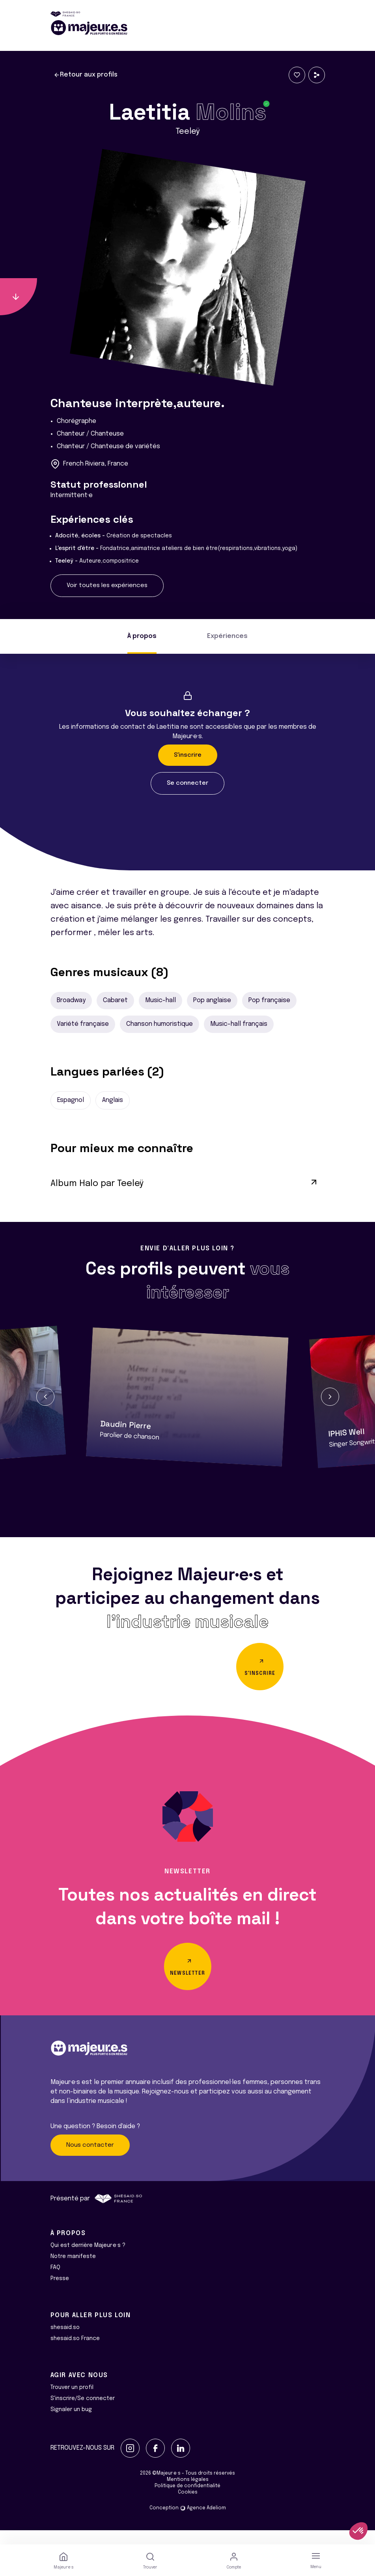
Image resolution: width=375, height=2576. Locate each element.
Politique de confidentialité (187, 2500)
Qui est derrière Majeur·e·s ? (87, 2259)
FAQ (55, 2281)
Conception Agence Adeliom (187, 2522)
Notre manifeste (73, 2270)
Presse (59, 2292)
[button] (45, 1397)
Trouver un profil (71, 2401)
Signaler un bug (71, 2423)
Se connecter (187, 783)
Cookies (188, 2506)
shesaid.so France (75, 2352)
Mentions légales (188, 2494)
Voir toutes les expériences (107, 585)
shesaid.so (65, 2341)
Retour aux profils (86, 75)
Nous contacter (90, 2159)
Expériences (227, 636)
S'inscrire (187, 755)
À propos (142, 636)
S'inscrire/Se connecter (82, 2412)
